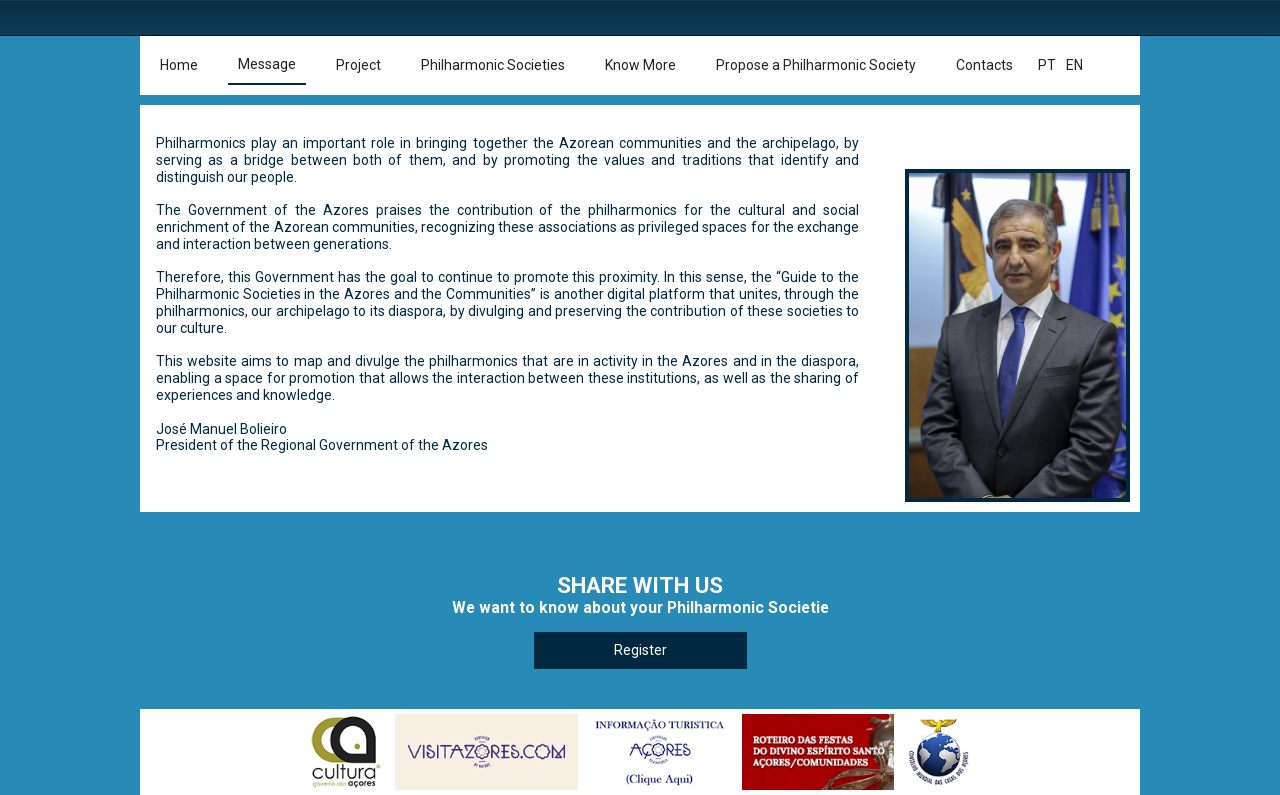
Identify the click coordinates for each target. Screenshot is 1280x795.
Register (640, 650)
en (1074, 65)
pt (1047, 65)
